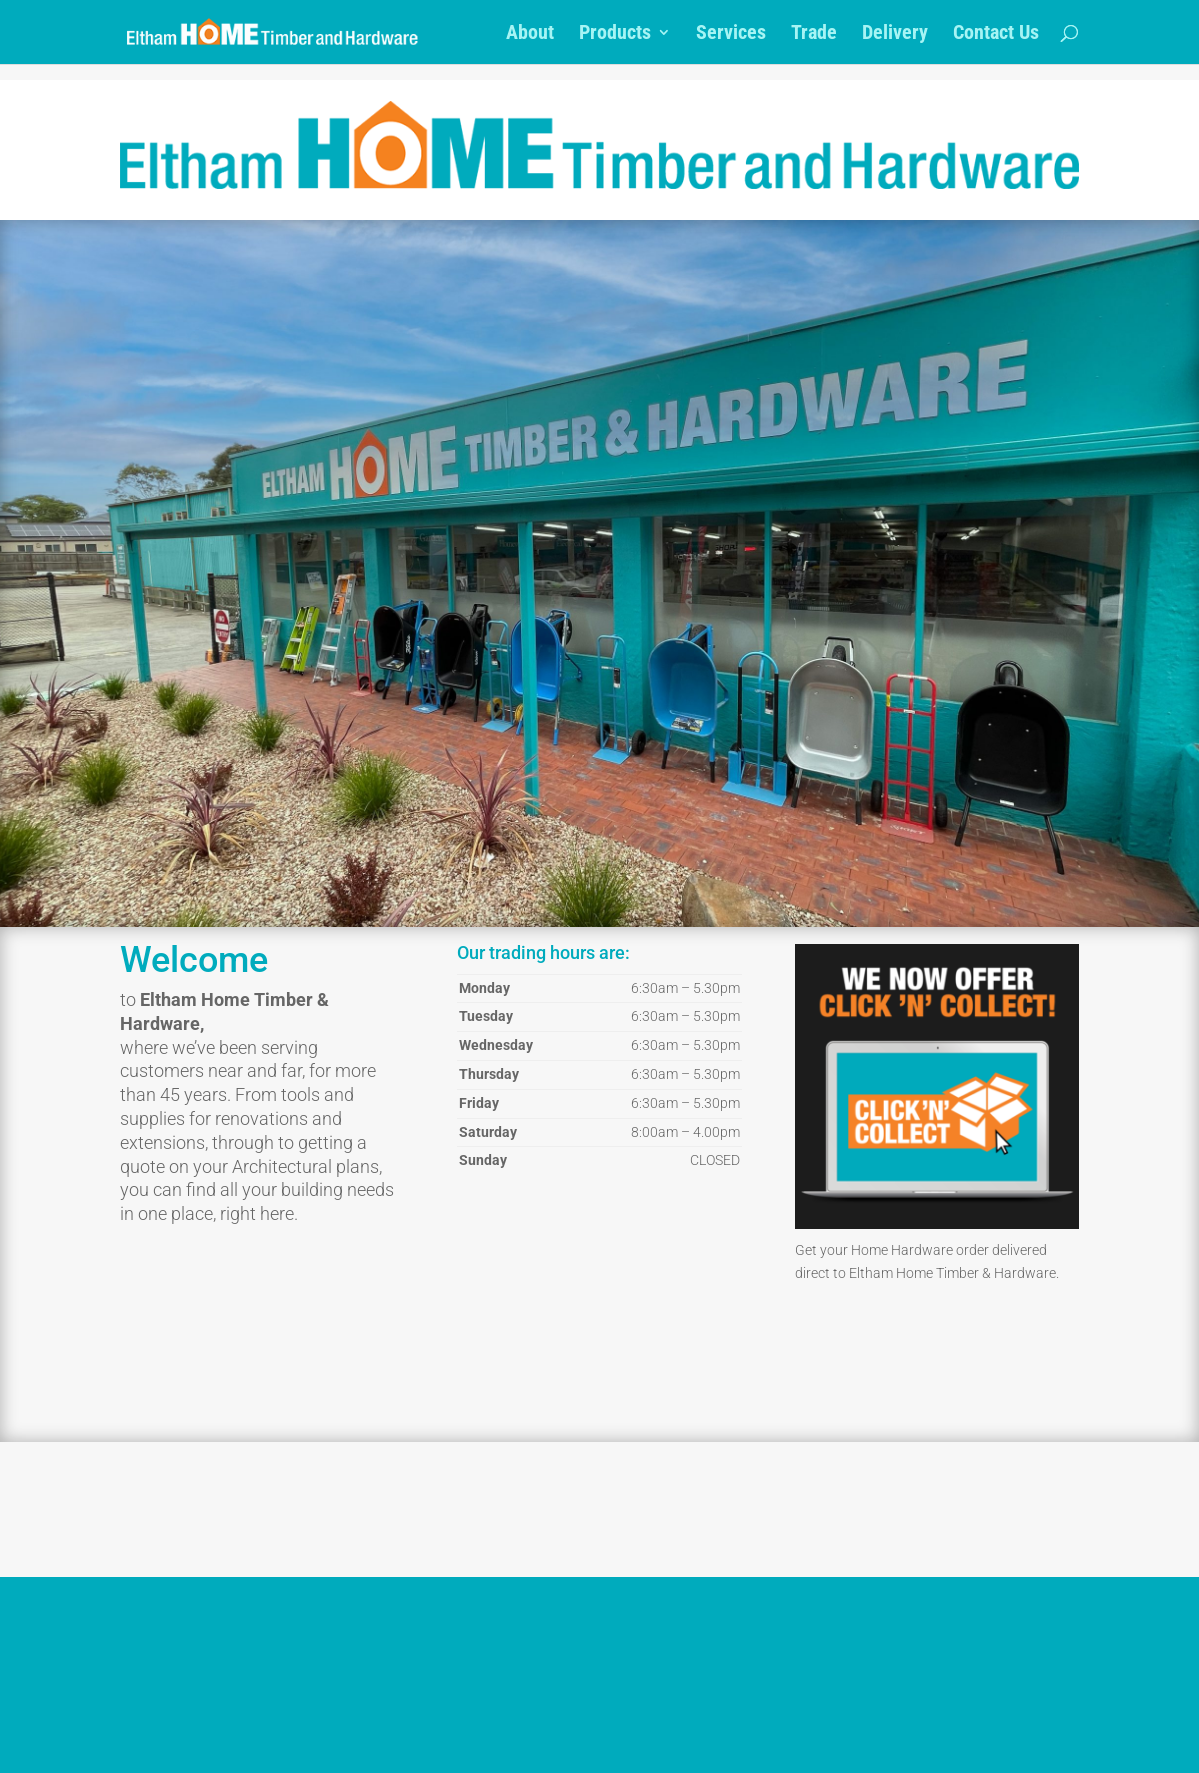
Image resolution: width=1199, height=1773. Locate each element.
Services (731, 34)
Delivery (895, 34)
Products (615, 34)
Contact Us (996, 34)
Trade (814, 34)
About (530, 34)
